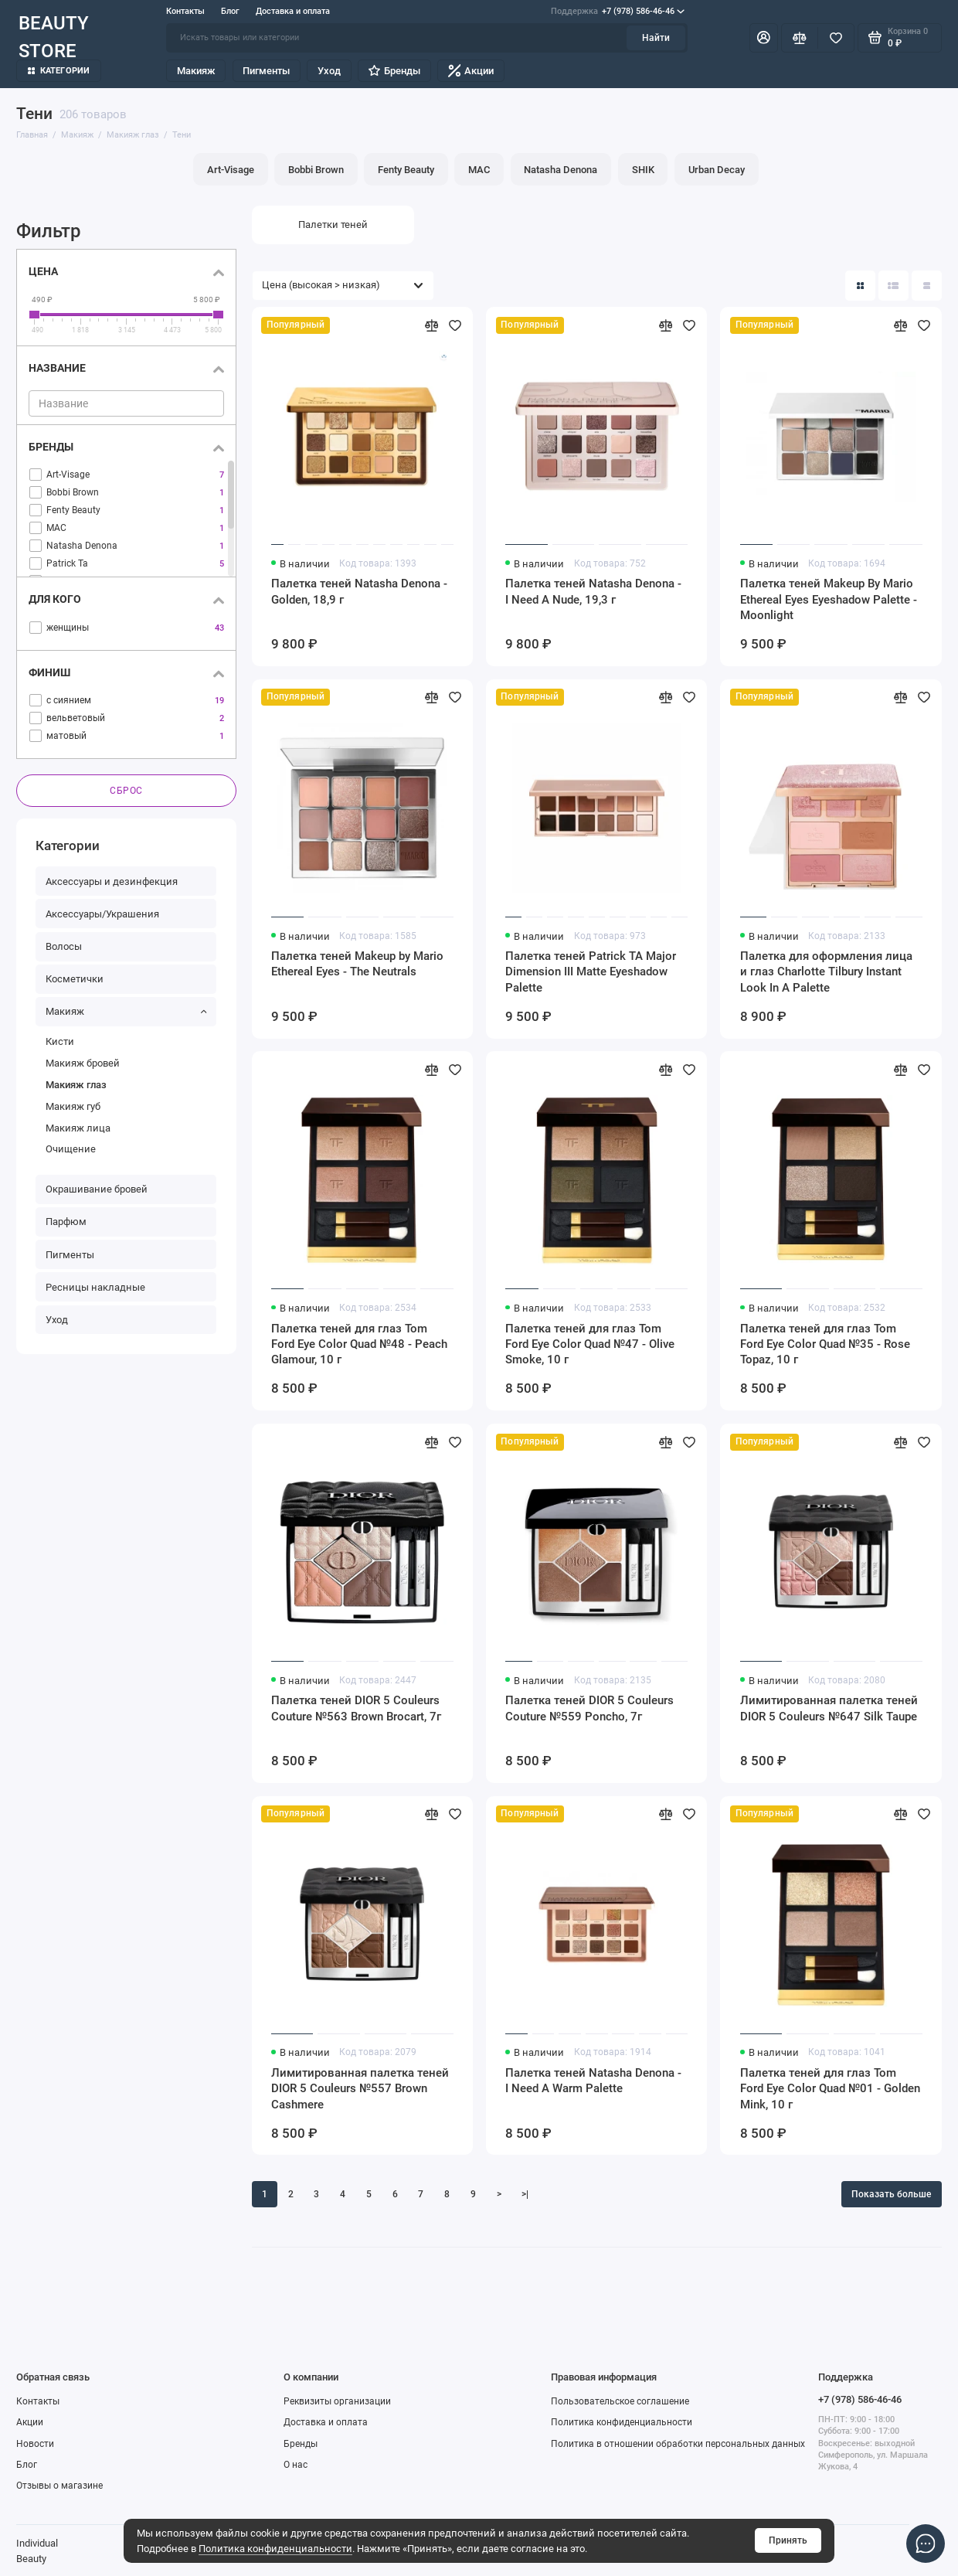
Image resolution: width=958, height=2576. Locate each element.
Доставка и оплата (293, 11)
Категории (59, 71)
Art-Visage (230, 169)
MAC (479, 169)
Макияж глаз (76, 1085)
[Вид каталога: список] (893, 286)
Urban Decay (716, 169)
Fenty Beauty (406, 169)
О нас (295, 2464)
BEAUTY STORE (54, 38)
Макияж (196, 71)
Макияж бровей (83, 1063)
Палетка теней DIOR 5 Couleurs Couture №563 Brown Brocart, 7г (356, 1708)
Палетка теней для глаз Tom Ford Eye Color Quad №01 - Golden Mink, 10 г (830, 2088)
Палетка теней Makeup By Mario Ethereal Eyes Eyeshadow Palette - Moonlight (828, 599)
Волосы (64, 946)
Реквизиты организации (337, 2401)
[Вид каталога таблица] (927, 286)
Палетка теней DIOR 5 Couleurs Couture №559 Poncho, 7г (589, 1708)
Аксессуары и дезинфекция (112, 881)
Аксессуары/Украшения (102, 914)
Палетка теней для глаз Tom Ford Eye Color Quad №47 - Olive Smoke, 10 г (589, 1344)
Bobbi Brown (316, 169)
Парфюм (66, 1221)
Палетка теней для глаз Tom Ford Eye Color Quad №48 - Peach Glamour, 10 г (359, 1344)
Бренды (394, 71)
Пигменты (266, 71)
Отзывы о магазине (59, 2485)
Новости (35, 2443)
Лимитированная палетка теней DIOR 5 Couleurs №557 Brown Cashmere (360, 2088)
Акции (471, 70)
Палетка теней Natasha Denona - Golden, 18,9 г (359, 591)
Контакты (185, 11)
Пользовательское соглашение (620, 2401)
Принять (788, 2540)
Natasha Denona (560, 169)
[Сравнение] (799, 38)
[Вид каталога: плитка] (860, 286)
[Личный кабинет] (763, 38)
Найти (656, 37)
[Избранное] (836, 38)
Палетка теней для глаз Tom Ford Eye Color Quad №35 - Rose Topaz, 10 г (825, 1344)
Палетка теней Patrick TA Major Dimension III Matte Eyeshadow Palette (590, 971)
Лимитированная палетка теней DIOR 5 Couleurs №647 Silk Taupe (829, 1708)
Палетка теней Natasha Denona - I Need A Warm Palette (593, 2080)
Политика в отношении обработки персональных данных (678, 2443)
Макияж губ (73, 1106)
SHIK (643, 169)
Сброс (126, 790)
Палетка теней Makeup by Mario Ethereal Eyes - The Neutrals (357, 963)
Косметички (75, 979)
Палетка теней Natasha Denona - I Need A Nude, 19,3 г (593, 591)
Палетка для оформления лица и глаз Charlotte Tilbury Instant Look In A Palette (826, 971)
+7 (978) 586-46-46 (618, 11)
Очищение (71, 1149)
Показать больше (891, 2194)
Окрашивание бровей (97, 1189)
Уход (329, 71)
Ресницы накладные (95, 1287)
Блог (230, 11)
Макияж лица (78, 1128)
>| (524, 2194)
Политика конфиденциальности (275, 2548)
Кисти (60, 1041)
